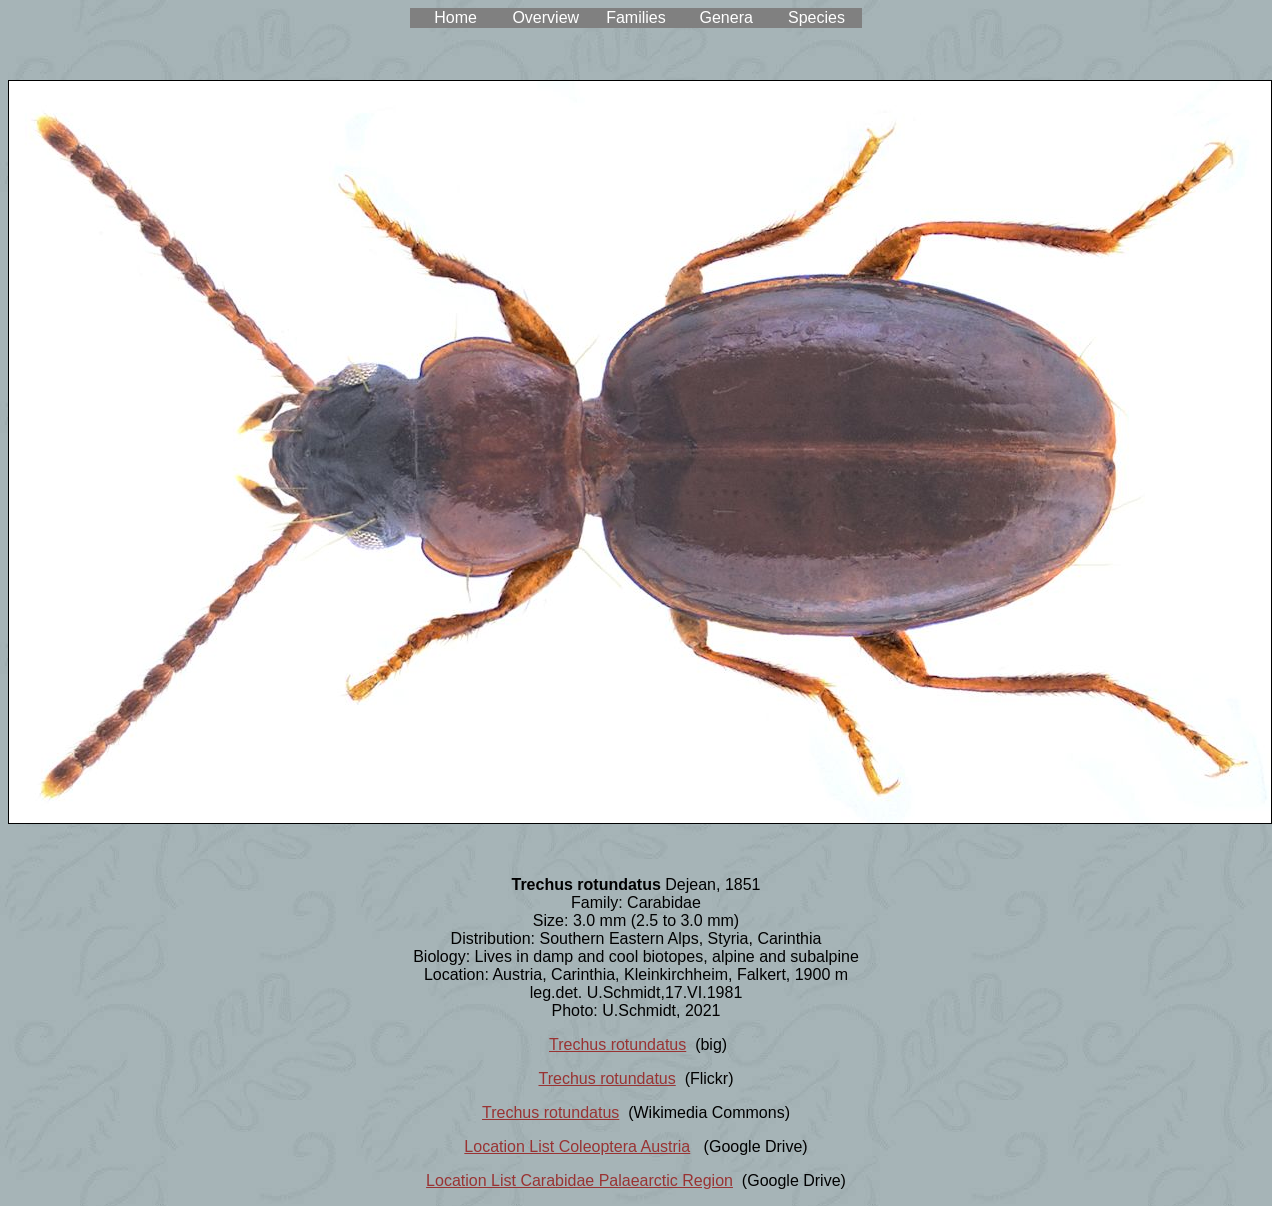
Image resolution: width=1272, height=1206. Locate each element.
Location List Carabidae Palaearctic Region (579, 1180)
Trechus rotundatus (617, 1044)
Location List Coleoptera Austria (577, 1146)
